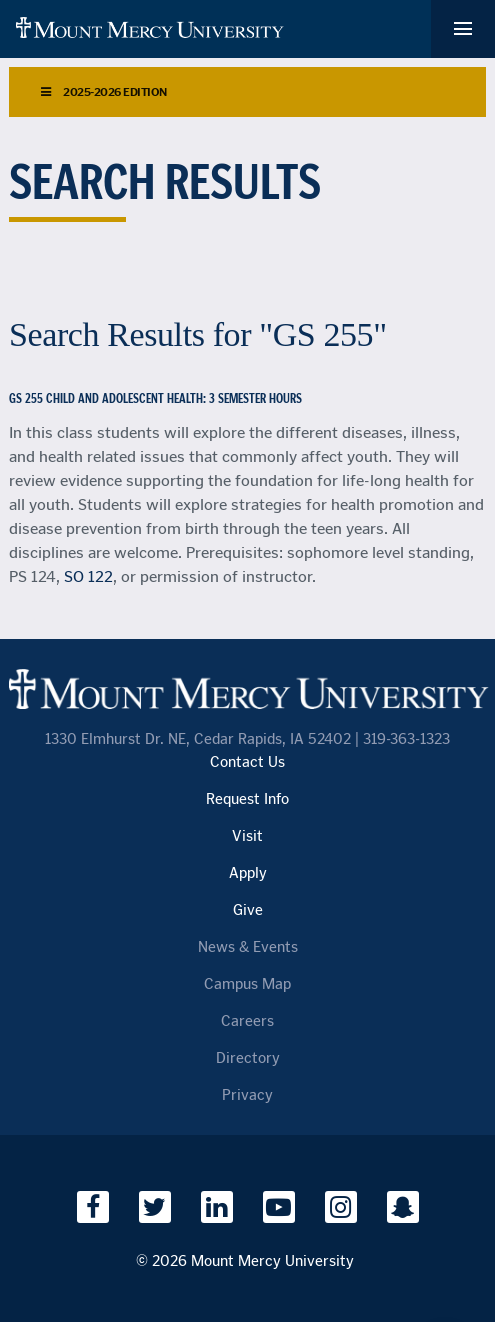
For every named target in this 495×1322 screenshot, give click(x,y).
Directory (248, 1058)
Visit (247, 836)
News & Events (248, 947)
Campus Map (247, 984)
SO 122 (88, 576)
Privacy (247, 1095)
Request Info (247, 799)
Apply (248, 873)
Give (248, 910)
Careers (247, 1021)
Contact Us (247, 762)
